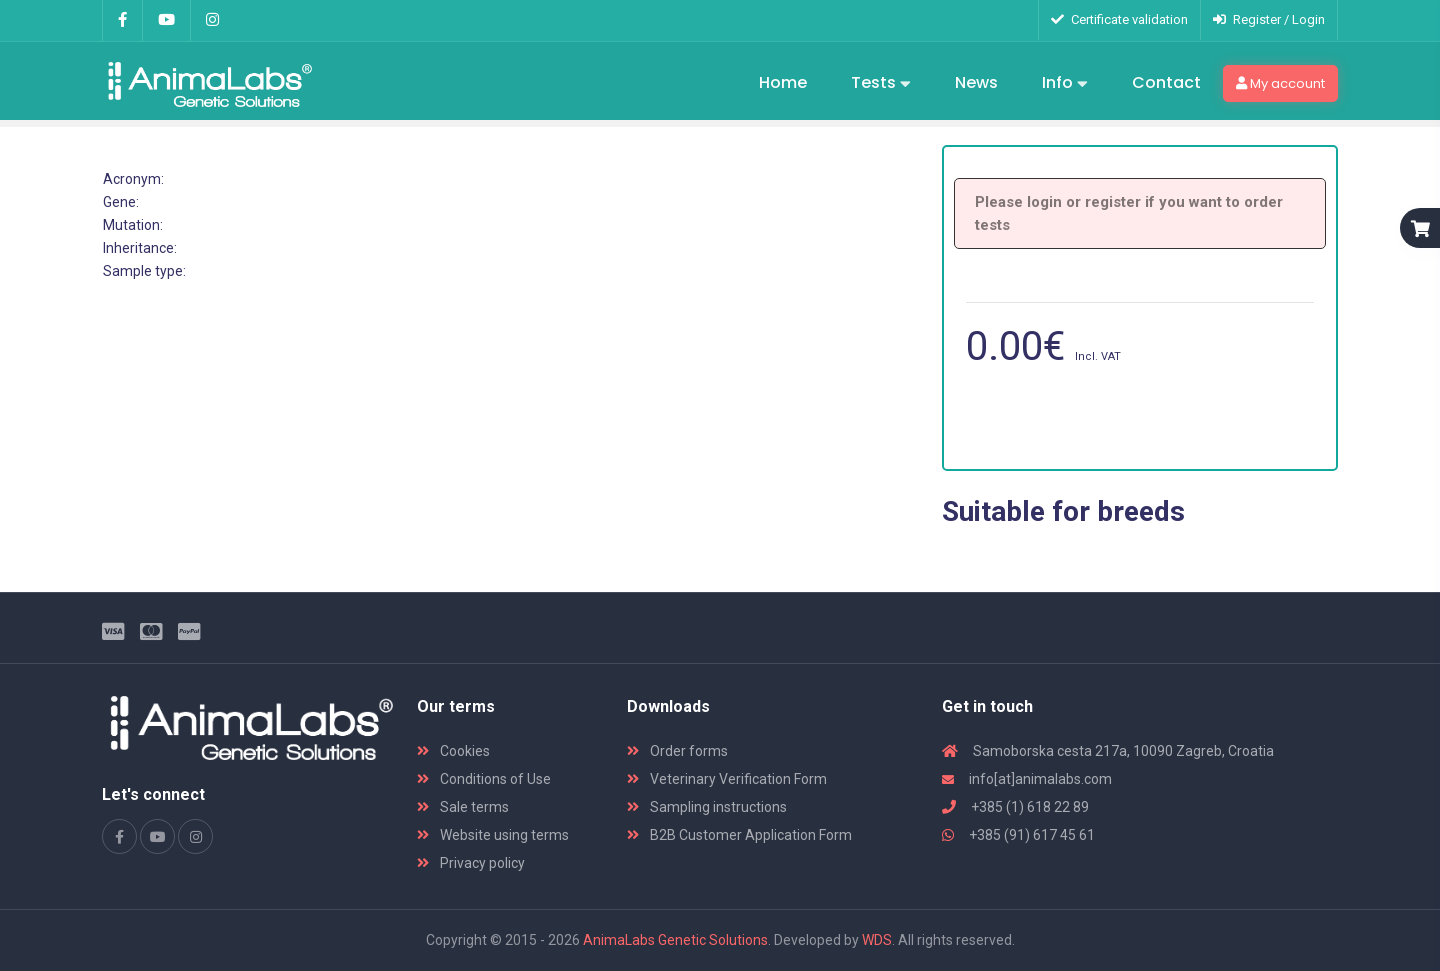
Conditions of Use (484, 779)
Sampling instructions (707, 807)
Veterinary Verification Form (727, 779)
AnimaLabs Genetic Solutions (675, 940)
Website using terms (493, 835)
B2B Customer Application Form (739, 835)
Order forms (677, 751)
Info (1065, 84)
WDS (877, 940)
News (976, 82)
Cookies (453, 751)
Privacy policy (471, 863)
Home (783, 82)
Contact (1166, 82)
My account (1280, 83)
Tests (881, 84)
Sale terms (463, 807)
